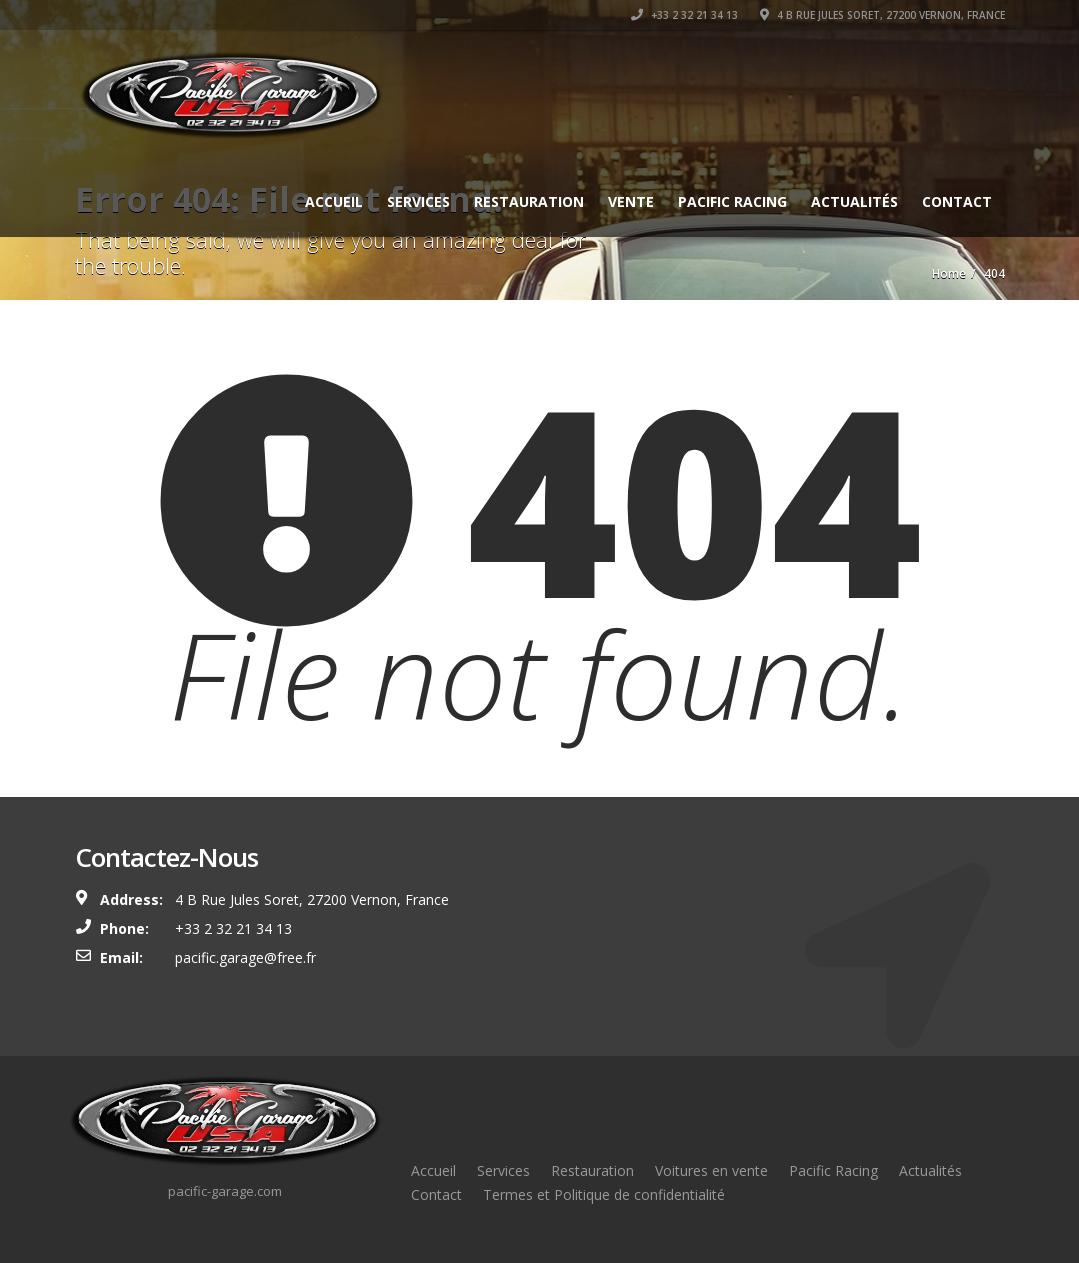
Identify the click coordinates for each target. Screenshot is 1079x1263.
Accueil (334, 201)
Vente (631, 201)
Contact (957, 201)
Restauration (529, 201)
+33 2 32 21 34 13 (684, 15)
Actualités (854, 201)
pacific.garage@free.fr (245, 957)
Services (418, 201)
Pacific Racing (732, 201)
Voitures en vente (711, 1170)
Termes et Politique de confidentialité (604, 1194)
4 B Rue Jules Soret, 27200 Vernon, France (882, 15)
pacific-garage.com (225, 1191)
